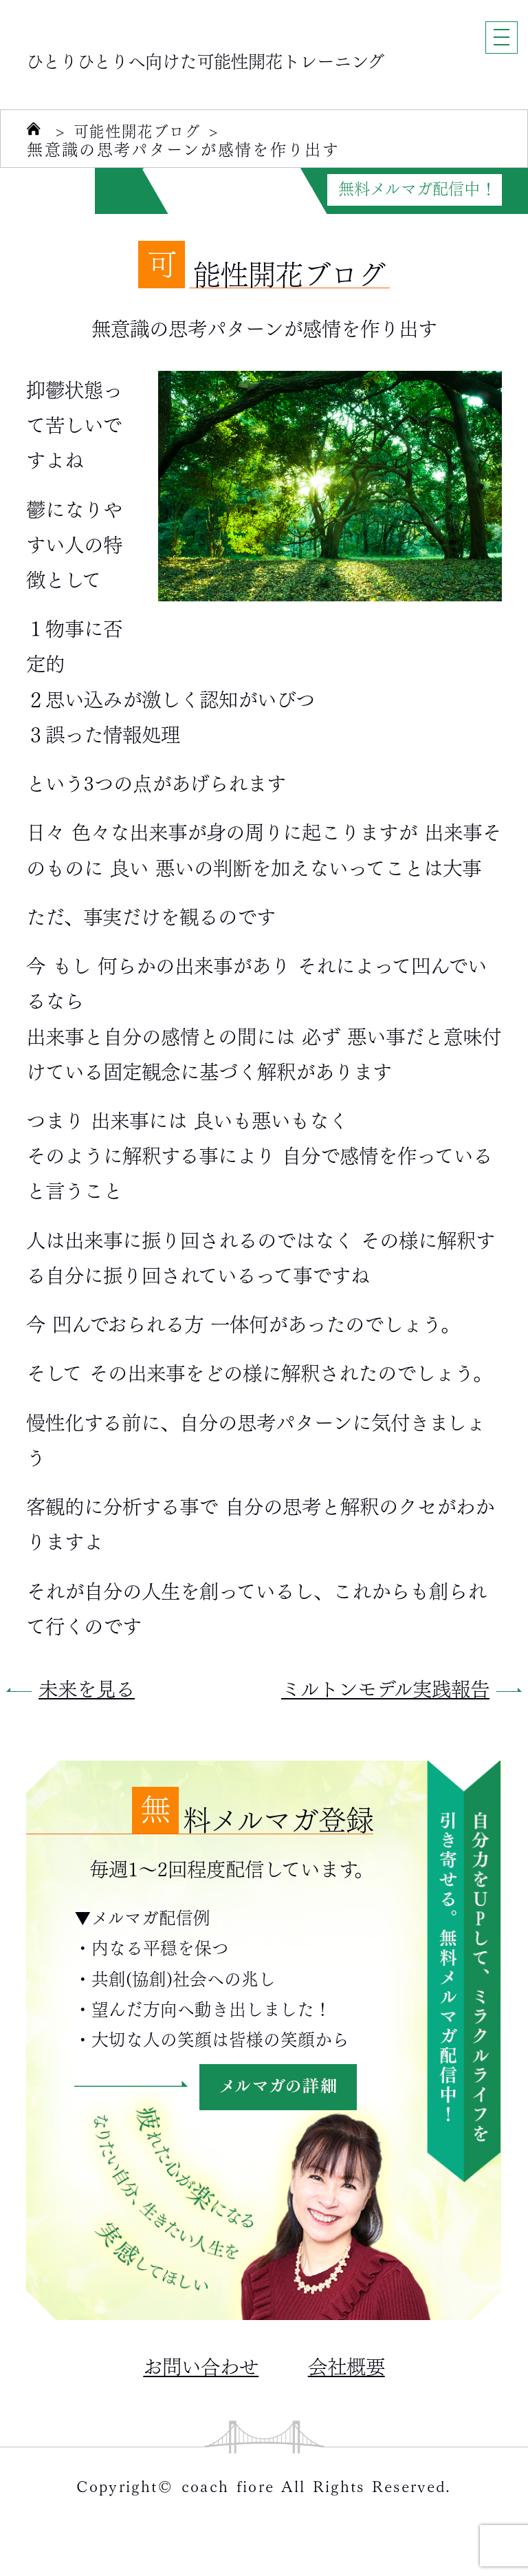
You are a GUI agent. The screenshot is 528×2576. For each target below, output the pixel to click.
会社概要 (346, 2365)
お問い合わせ (200, 2365)
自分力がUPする (206, 188)
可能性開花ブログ (143, 131)
